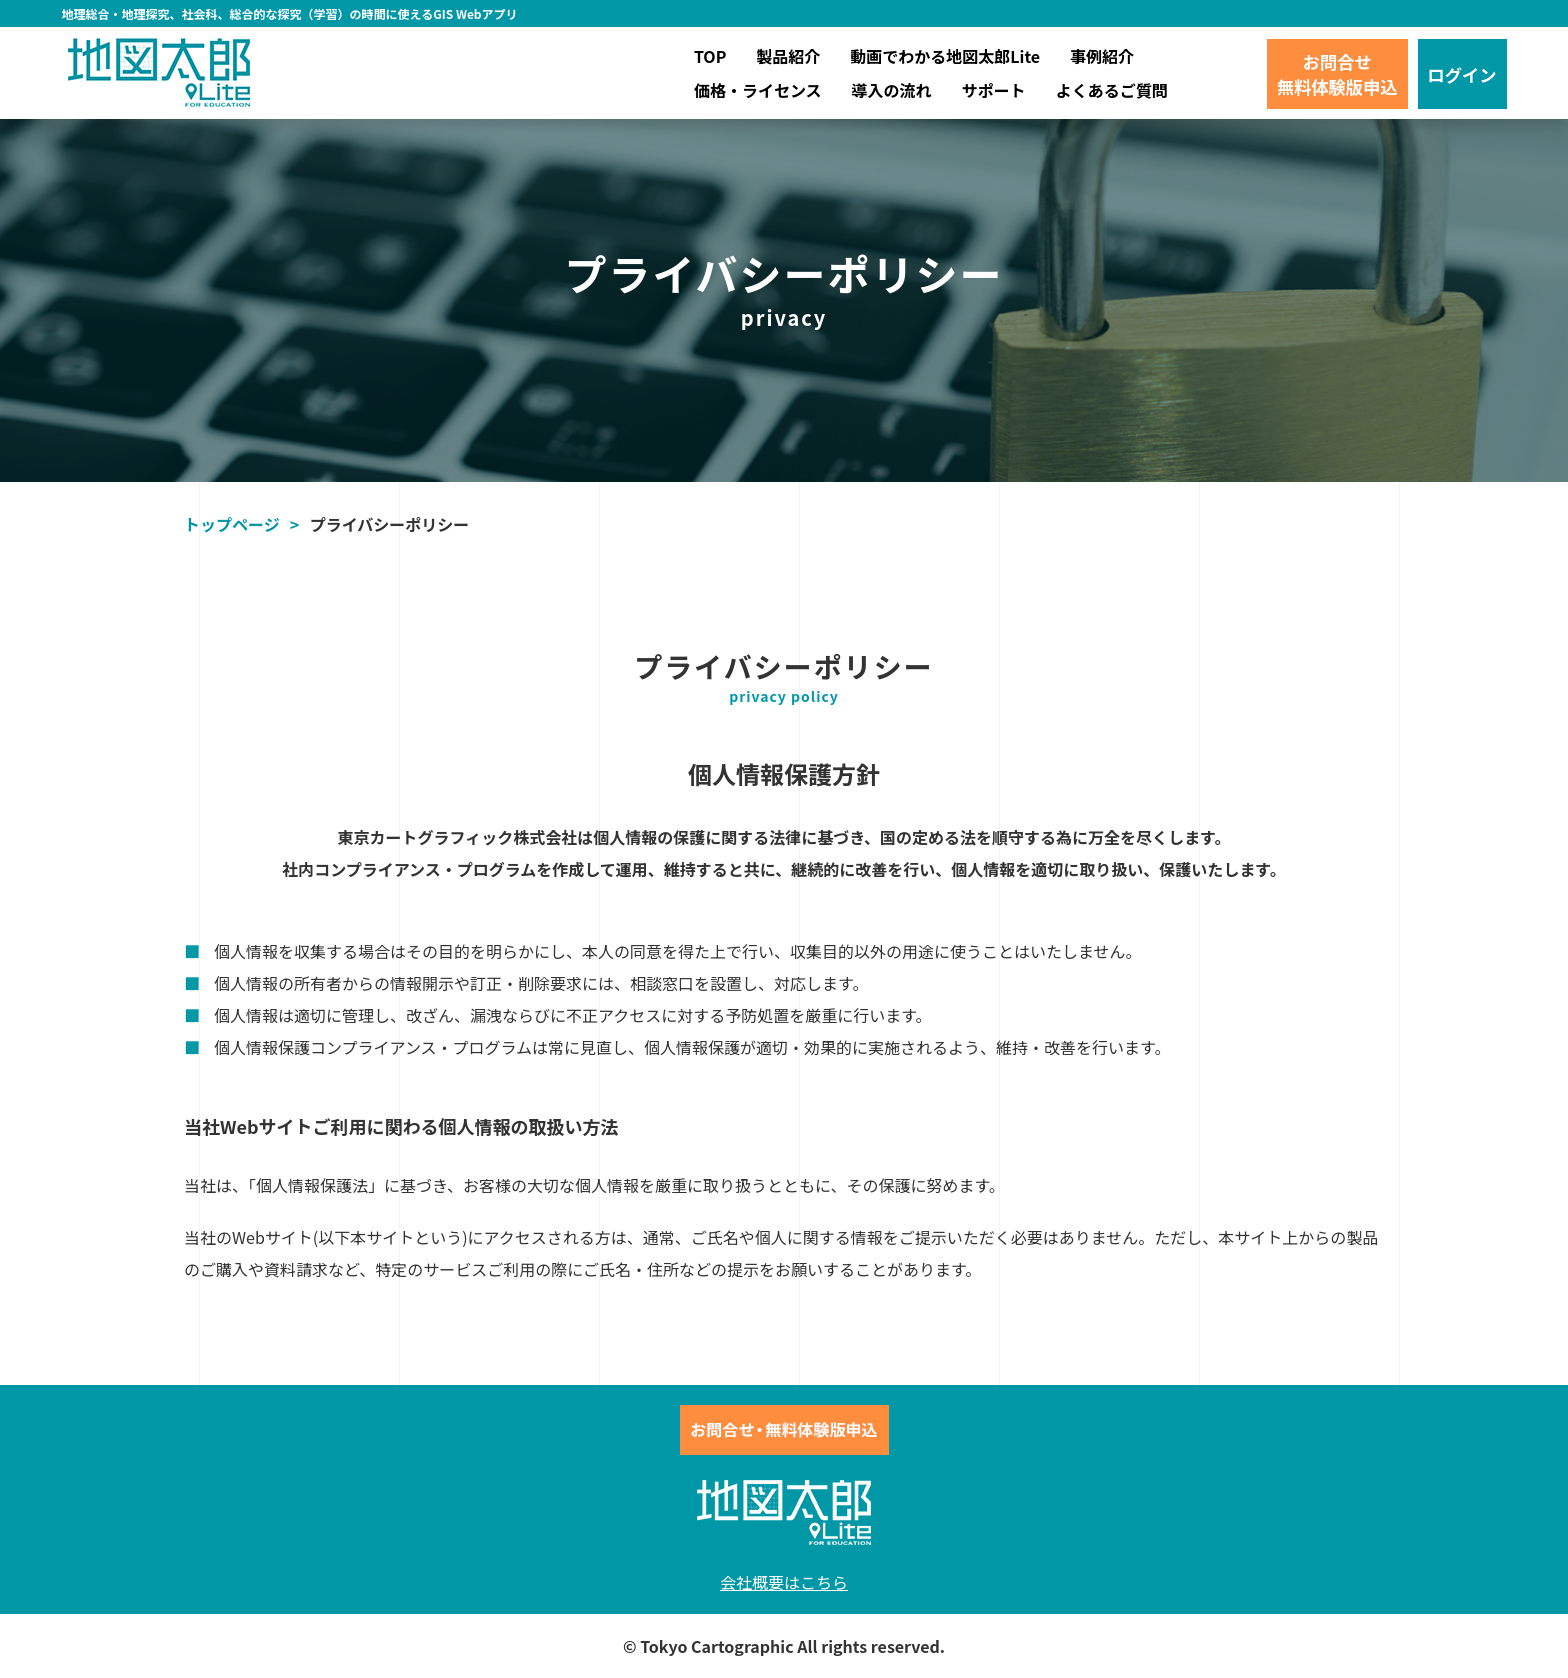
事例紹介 (1102, 56)
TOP (710, 56)
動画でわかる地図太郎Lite (945, 56)
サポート (994, 90)
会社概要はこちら (784, 1582)
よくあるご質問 (1112, 90)
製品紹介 (788, 56)
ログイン (1462, 74)
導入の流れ (892, 90)
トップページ (232, 524)
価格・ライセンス (758, 90)
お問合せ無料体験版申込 (1337, 74)
